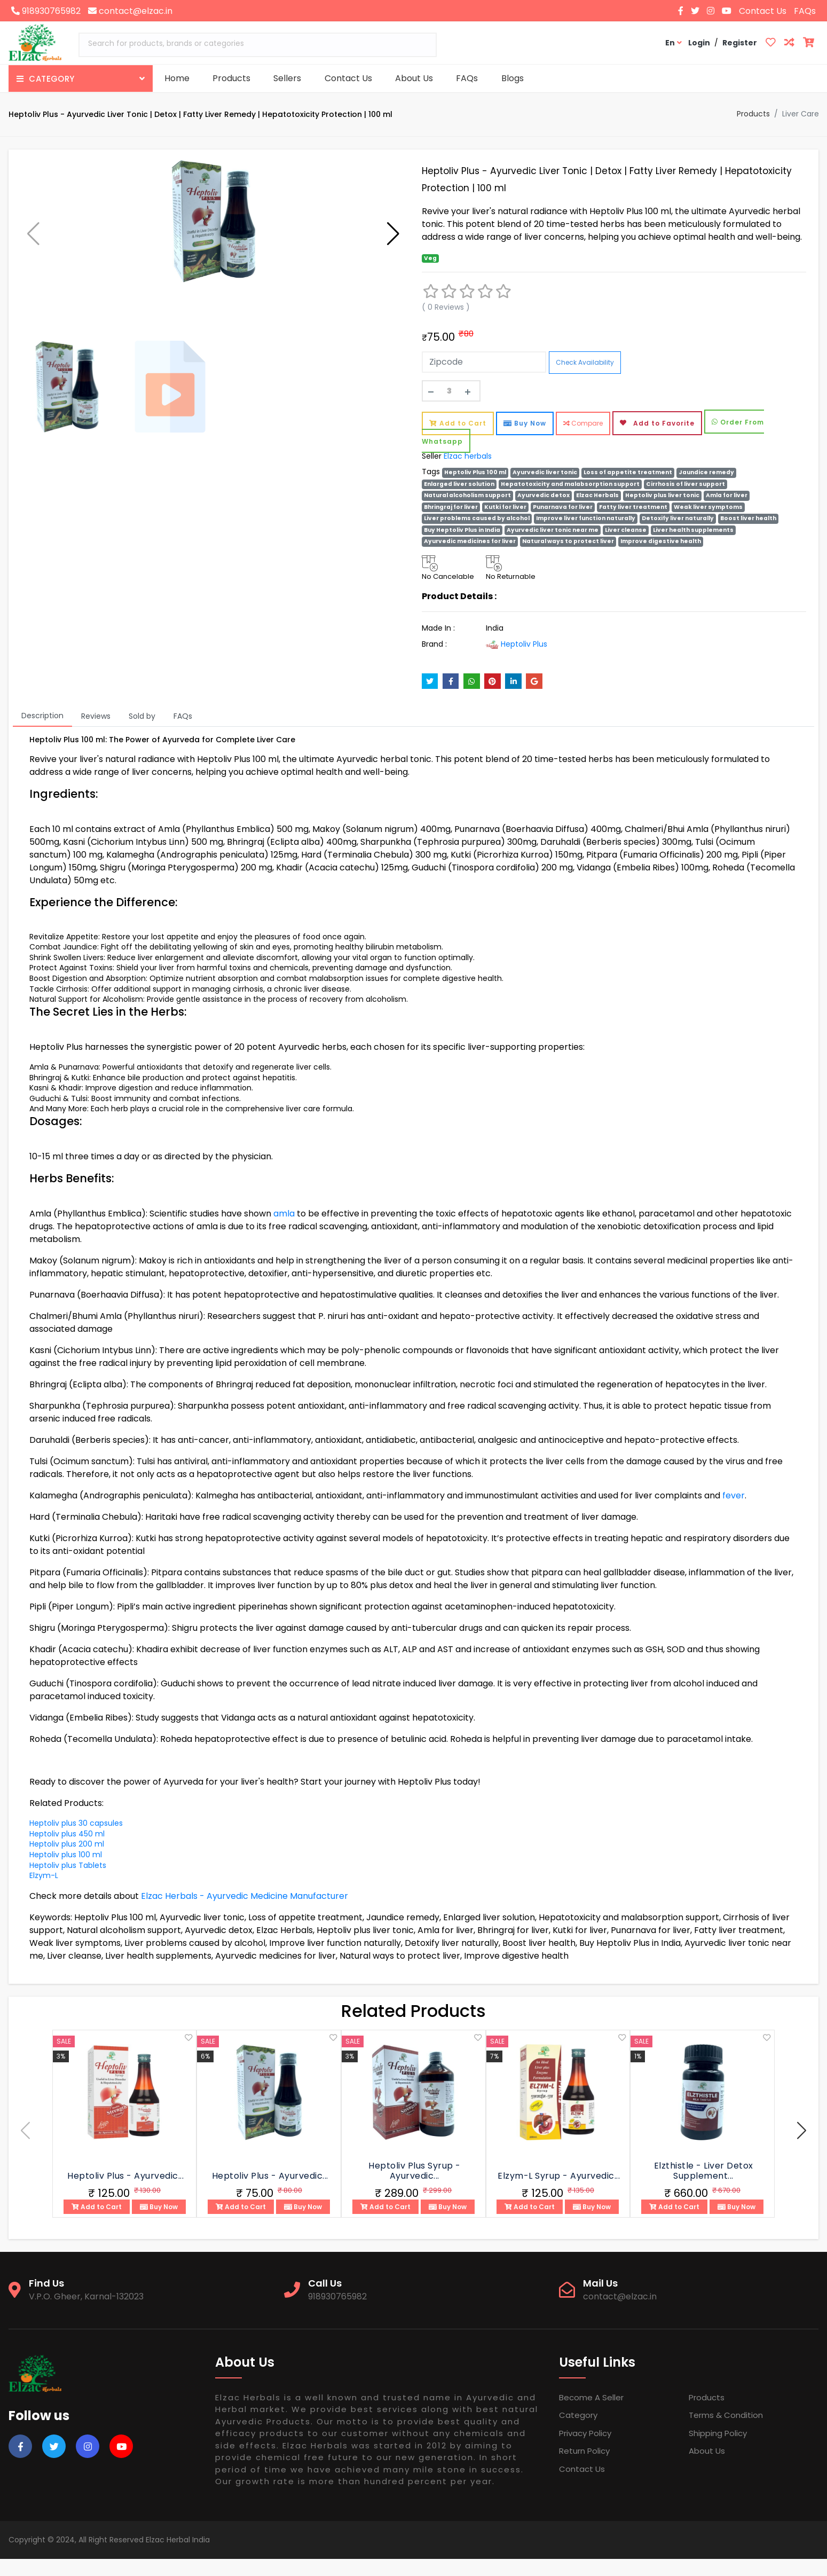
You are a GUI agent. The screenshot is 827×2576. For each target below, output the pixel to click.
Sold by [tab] (142, 733)
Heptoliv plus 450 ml (67, 1850)
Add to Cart (457, 440)
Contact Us (762, 11)
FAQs (805, 11)
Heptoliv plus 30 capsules (76, 1840)
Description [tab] (42, 732)
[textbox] (257, 43)
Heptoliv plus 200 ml (66, 1861)
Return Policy (584, 2467)
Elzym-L (43, 1892)
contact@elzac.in (130, 11)
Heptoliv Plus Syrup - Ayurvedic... (414, 2188)
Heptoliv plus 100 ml (65, 1871)
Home (177, 78)
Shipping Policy (718, 2450)
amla (284, 1230)
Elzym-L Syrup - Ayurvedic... (559, 2193)
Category (578, 2432)
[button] (393, 234)
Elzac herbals (468, 473)
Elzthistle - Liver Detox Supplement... (703, 2188)
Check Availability (585, 379)
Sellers (287, 78)
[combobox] (258, 45)
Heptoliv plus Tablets (67, 1882)
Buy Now (524, 440)
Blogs (512, 78)
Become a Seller (591, 2414)
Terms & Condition (726, 2432)
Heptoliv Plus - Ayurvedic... (125, 2193)
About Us (414, 78)
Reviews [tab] (96, 733)
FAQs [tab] (183, 733)
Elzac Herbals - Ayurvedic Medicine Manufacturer (244, 1913)
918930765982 (46, 11)
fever (733, 1512)
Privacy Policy (585, 2450)
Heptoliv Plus (516, 661)
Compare (583, 440)
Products (231, 78)
